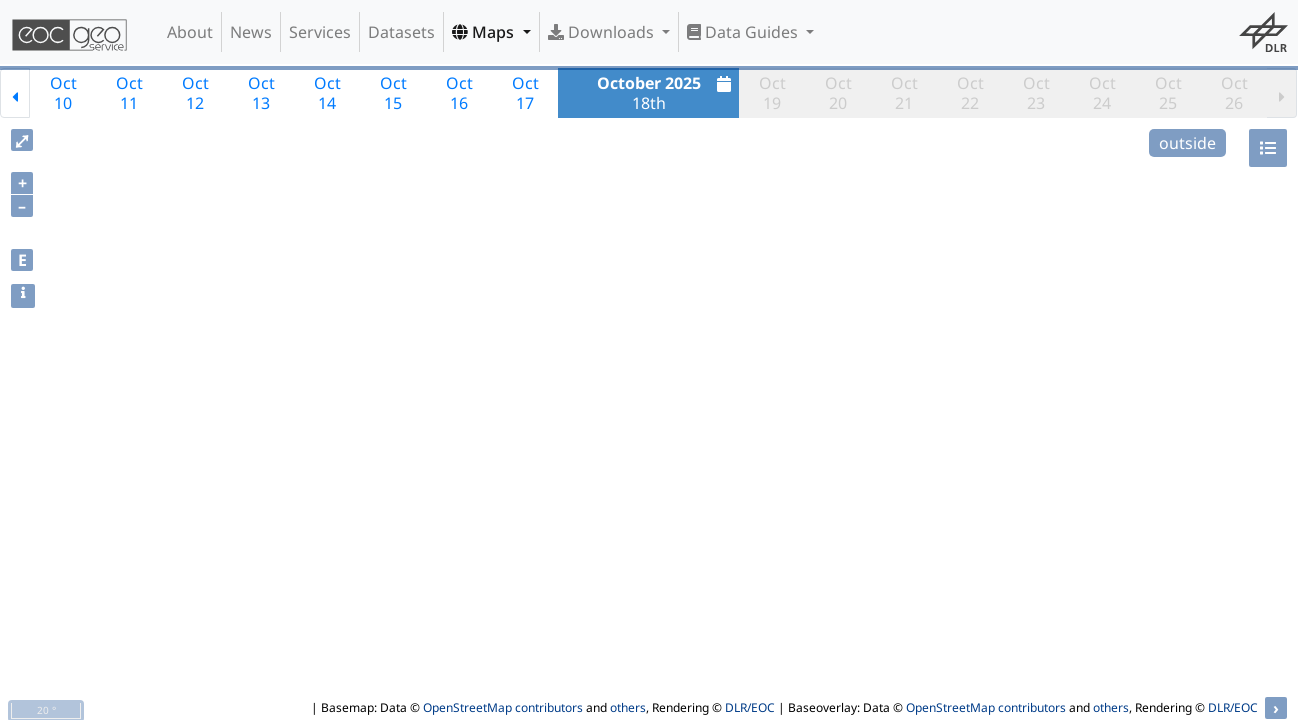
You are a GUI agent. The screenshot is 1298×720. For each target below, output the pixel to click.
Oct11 (129, 93)
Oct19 (772, 93)
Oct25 (1168, 93)
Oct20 (838, 93)
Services (320, 32)
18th (667, 93)
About (190, 32)
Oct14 (327, 93)
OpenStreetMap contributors (503, 707)
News (251, 32)
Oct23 (1036, 93)
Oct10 (63, 93)
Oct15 (393, 93)
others (628, 707)
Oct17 (525, 93)
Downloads (603, 32)
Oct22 (970, 93)
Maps (485, 32)
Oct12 (195, 93)
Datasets (401, 32)
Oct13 (261, 93)
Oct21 (904, 93)
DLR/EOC (750, 707)
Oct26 (1234, 93)
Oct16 (459, 93)
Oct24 (1102, 93)
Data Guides (744, 32)
